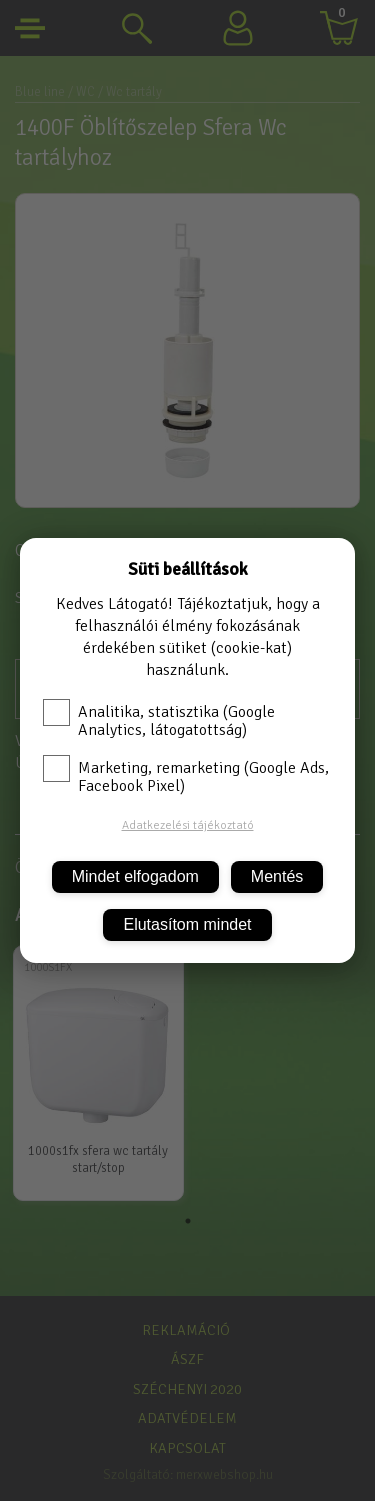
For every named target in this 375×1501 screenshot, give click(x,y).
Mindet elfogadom (135, 876)
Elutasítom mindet (187, 924)
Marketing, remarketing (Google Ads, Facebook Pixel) (186, 777)
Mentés (277, 876)
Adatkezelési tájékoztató (188, 825)
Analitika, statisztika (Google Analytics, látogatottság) (159, 721)
